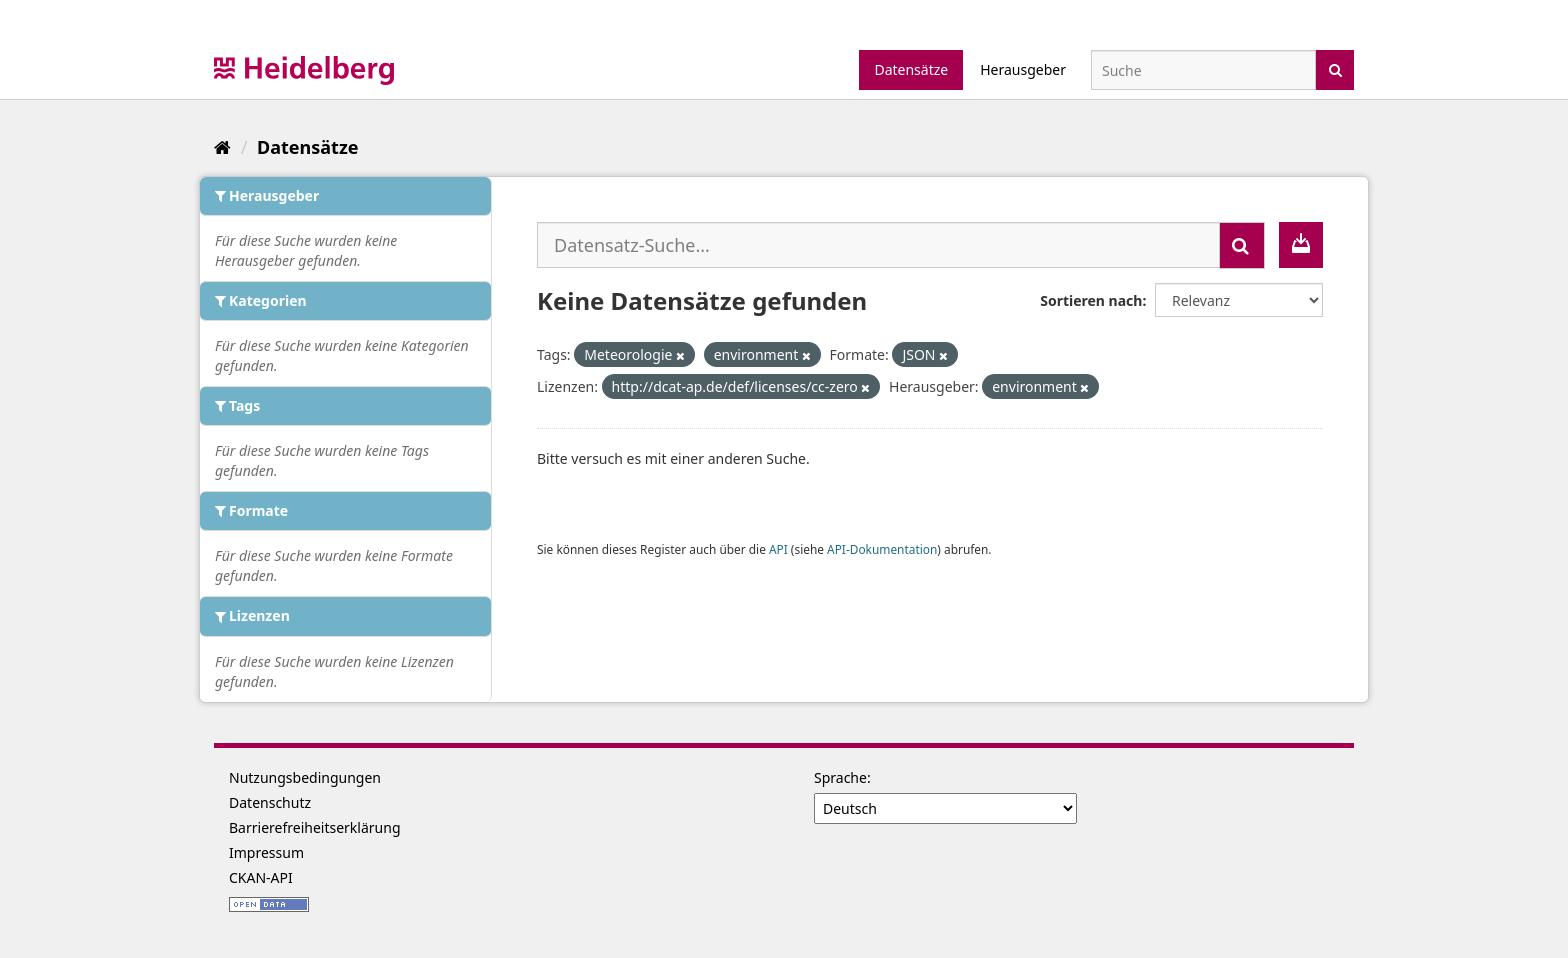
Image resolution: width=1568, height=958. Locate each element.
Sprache (840, 777)
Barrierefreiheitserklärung (315, 827)
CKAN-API (261, 877)
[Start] (222, 147)
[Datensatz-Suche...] (878, 245)
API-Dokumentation (882, 549)
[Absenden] (1335, 68)
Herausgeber (1023, 69)
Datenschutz (270, 802)
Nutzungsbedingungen (305, 777)
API (778, 549)
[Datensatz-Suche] (1203, 70)
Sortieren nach (1091, 300)
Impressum (266, 852)
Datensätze (911, 69)
